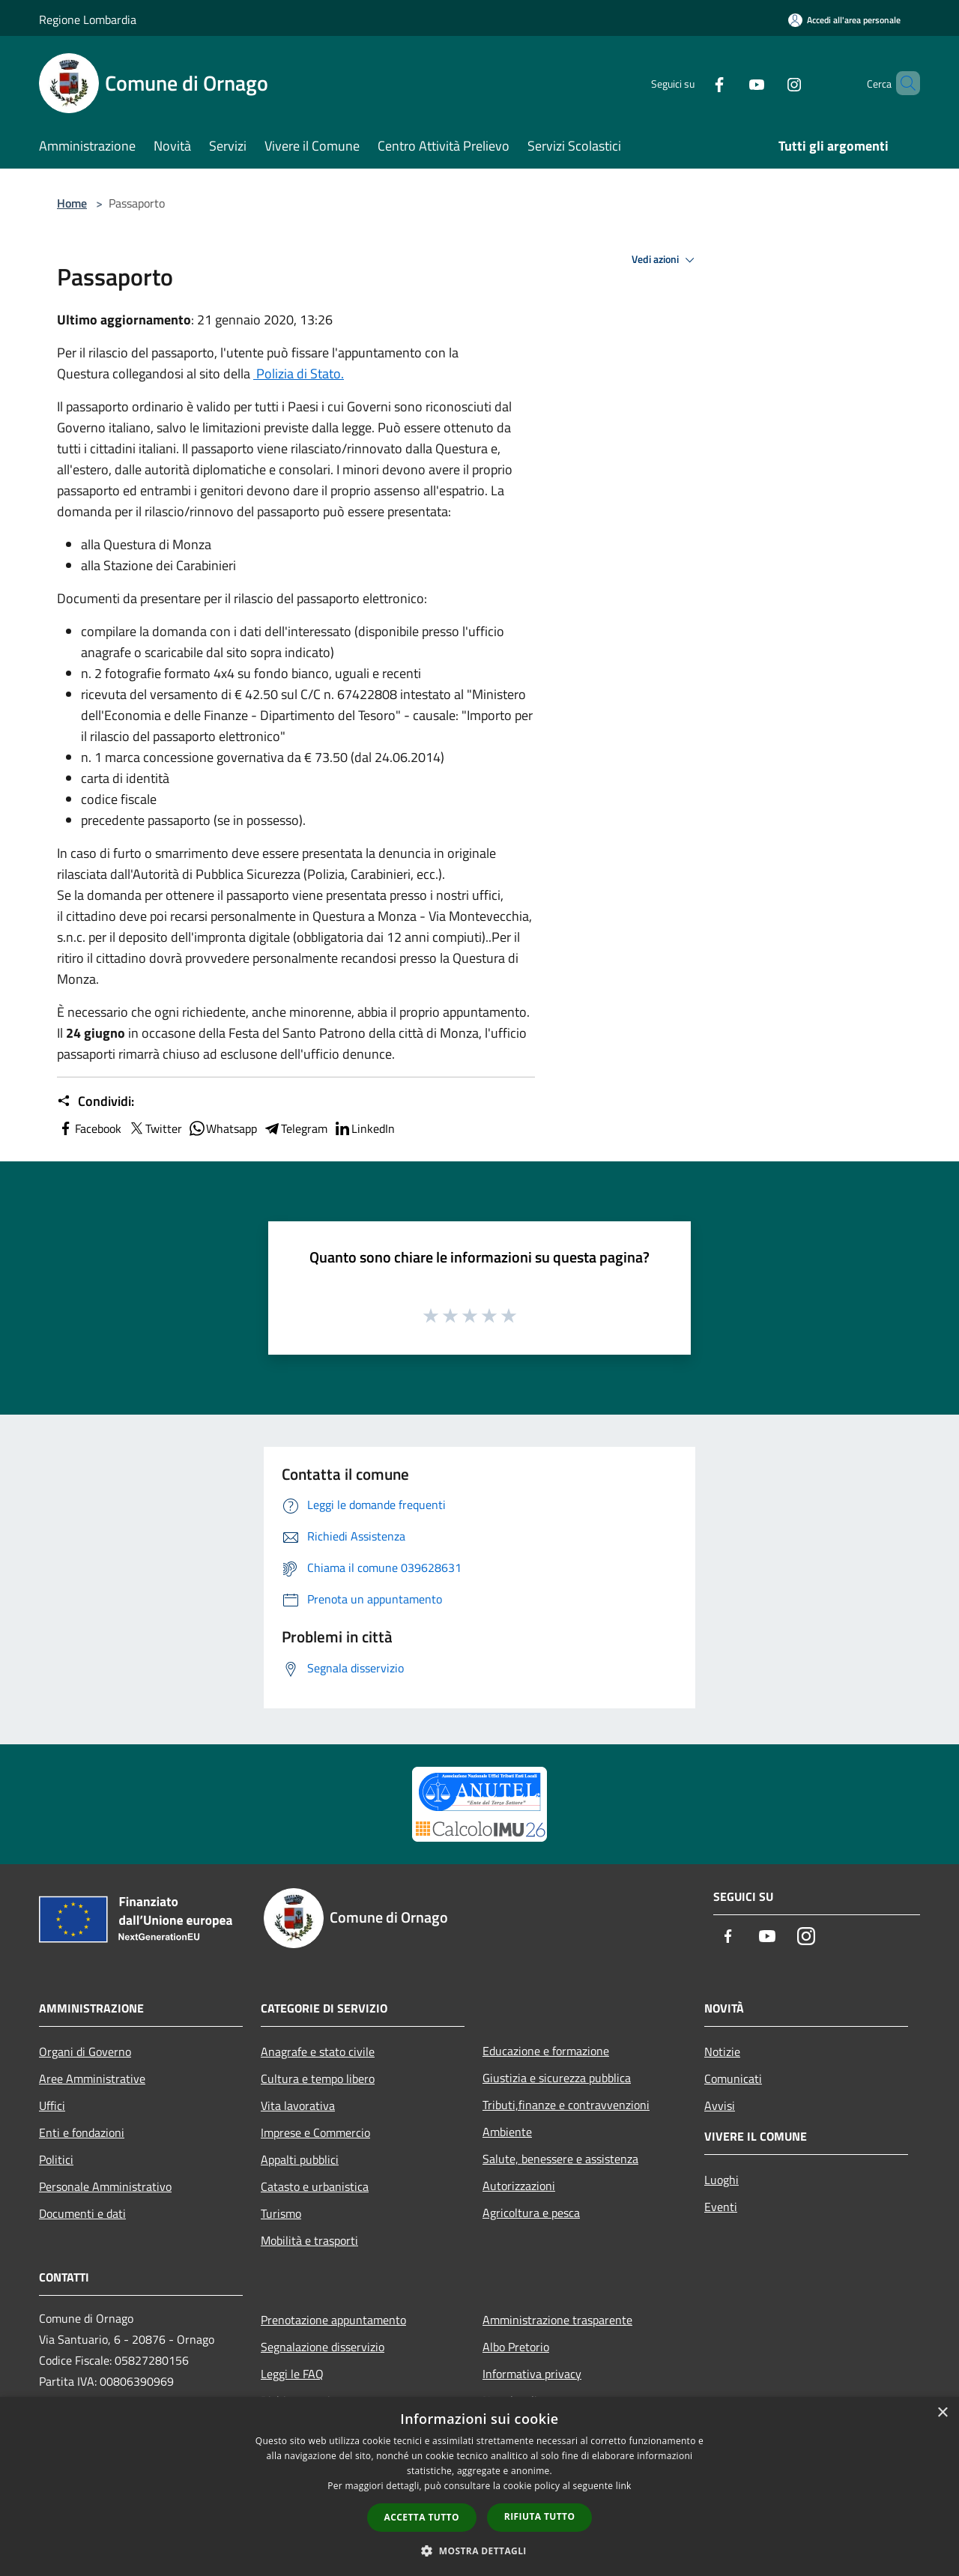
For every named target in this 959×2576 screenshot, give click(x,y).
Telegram (295, 1128)
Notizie (722, 2052)
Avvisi (719, 2105)
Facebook (89, 1128)
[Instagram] (769, 83)
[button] (479, 2550)
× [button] (942, 2413)
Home (72, 203)
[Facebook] (694, 83)
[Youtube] (731, 83)
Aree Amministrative (92, 2078)
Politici (56, 2159)
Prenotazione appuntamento (333, 2320)
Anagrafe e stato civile (318, 2052)
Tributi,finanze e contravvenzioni (566, 2105)
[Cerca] (902, 83)
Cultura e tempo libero (318, 2078)
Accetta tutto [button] (421, 2517)
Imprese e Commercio (315, 2132)
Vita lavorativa (298, 2105)
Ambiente (507, 2132)
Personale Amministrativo (105, 2186)
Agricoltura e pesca (531, 2213)
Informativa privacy (531, 2374)
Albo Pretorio (515, 2347)
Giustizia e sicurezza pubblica (556, 2078)
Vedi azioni (665, 260)
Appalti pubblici (300, 2159)
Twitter (154, 1128)
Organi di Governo (85, 2052)
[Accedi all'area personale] (844, 19)
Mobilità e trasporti (309, 2240)
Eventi (720, 2207)
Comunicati (733, 2078)
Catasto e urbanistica (315, 2186)
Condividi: (95, 1101)
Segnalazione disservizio (322, 2347)
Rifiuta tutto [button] (539, 2516)
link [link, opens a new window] (624, 2485)
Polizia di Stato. (298, 373)
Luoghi (721, 2180)
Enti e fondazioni (81, 2132)
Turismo (281, 2213)
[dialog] (479, 2486)
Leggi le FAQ (292, 2374)
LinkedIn (364, 1128)
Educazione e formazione (545, 2051)
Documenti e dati (82, 2213)
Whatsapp (222, 1128)
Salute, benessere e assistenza (560, 2159)
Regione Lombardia (87, 19)
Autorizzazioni (518, 2186)
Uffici (52, 2105)
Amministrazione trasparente (557, 2320)
